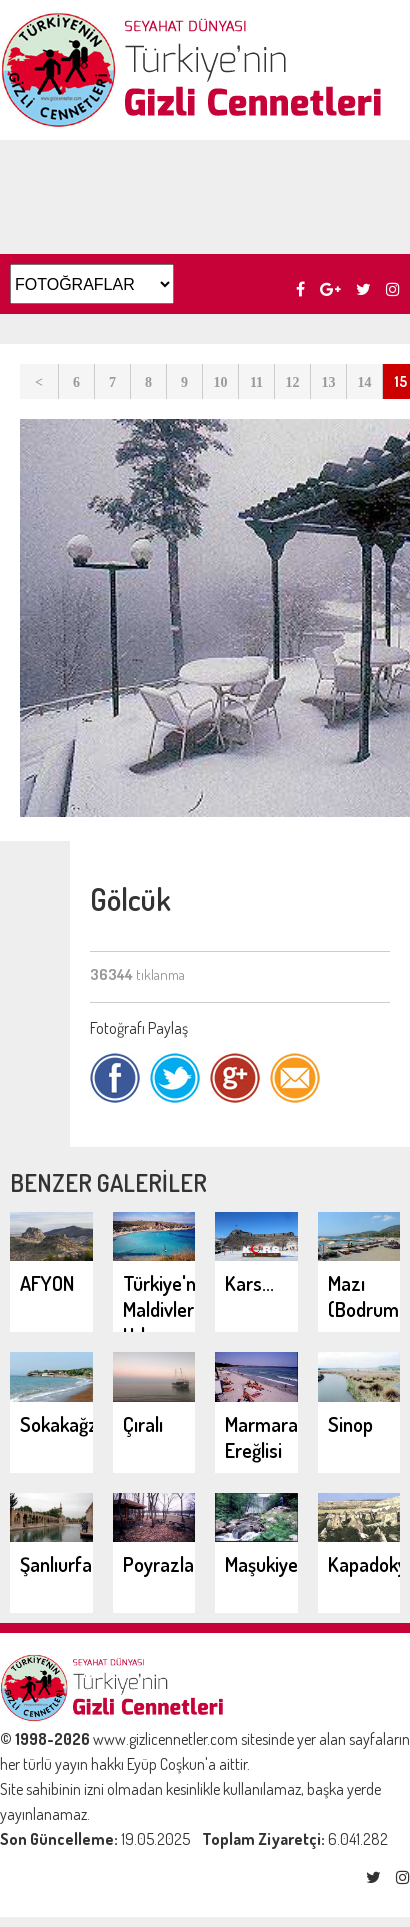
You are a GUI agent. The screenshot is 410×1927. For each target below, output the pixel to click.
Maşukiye (261, 1564)
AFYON (47, 1283)
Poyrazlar (162, 1564)
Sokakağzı (61, 1424)
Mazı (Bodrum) (367, 1296)
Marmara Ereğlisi (261, 1437)
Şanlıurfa (56, 1564)
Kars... (249, 1283)
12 (293, 382)
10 (221, 382)
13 (329, 382)
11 (256, 382)
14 (365, 382)
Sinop (350, 1424)
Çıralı (143, 1424)
